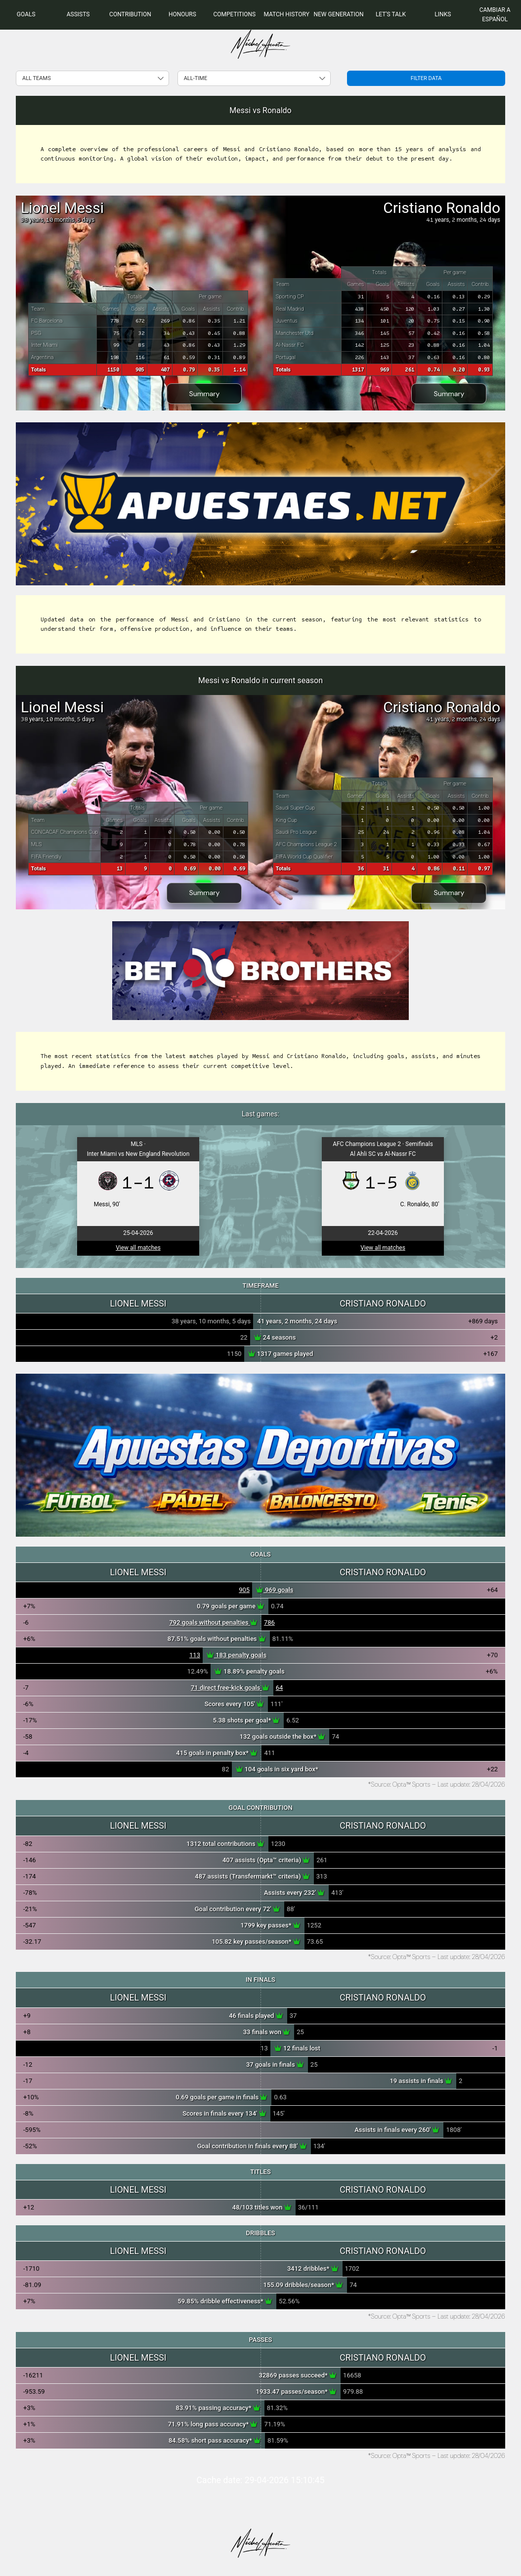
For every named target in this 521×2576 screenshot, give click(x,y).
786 (269, 1622)
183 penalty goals (236, 1655)
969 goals (274, 1590)
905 (244, 1590)
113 (194, 1655)
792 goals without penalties (213, 1622)
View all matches (138, 1247)
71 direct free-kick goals (230, 1687)
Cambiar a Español (495, 14)
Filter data (426, 78)
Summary (204, 393)
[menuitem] (26, 15)
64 (279, 1687)
